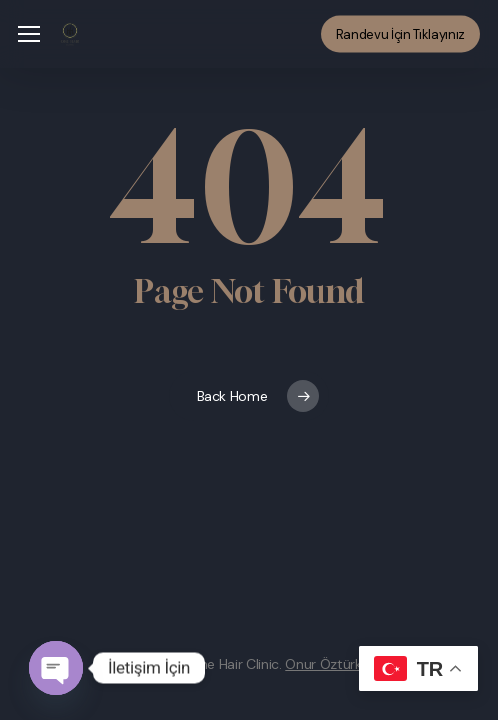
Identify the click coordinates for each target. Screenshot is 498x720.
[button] (29, 34)
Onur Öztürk (323, 664)
